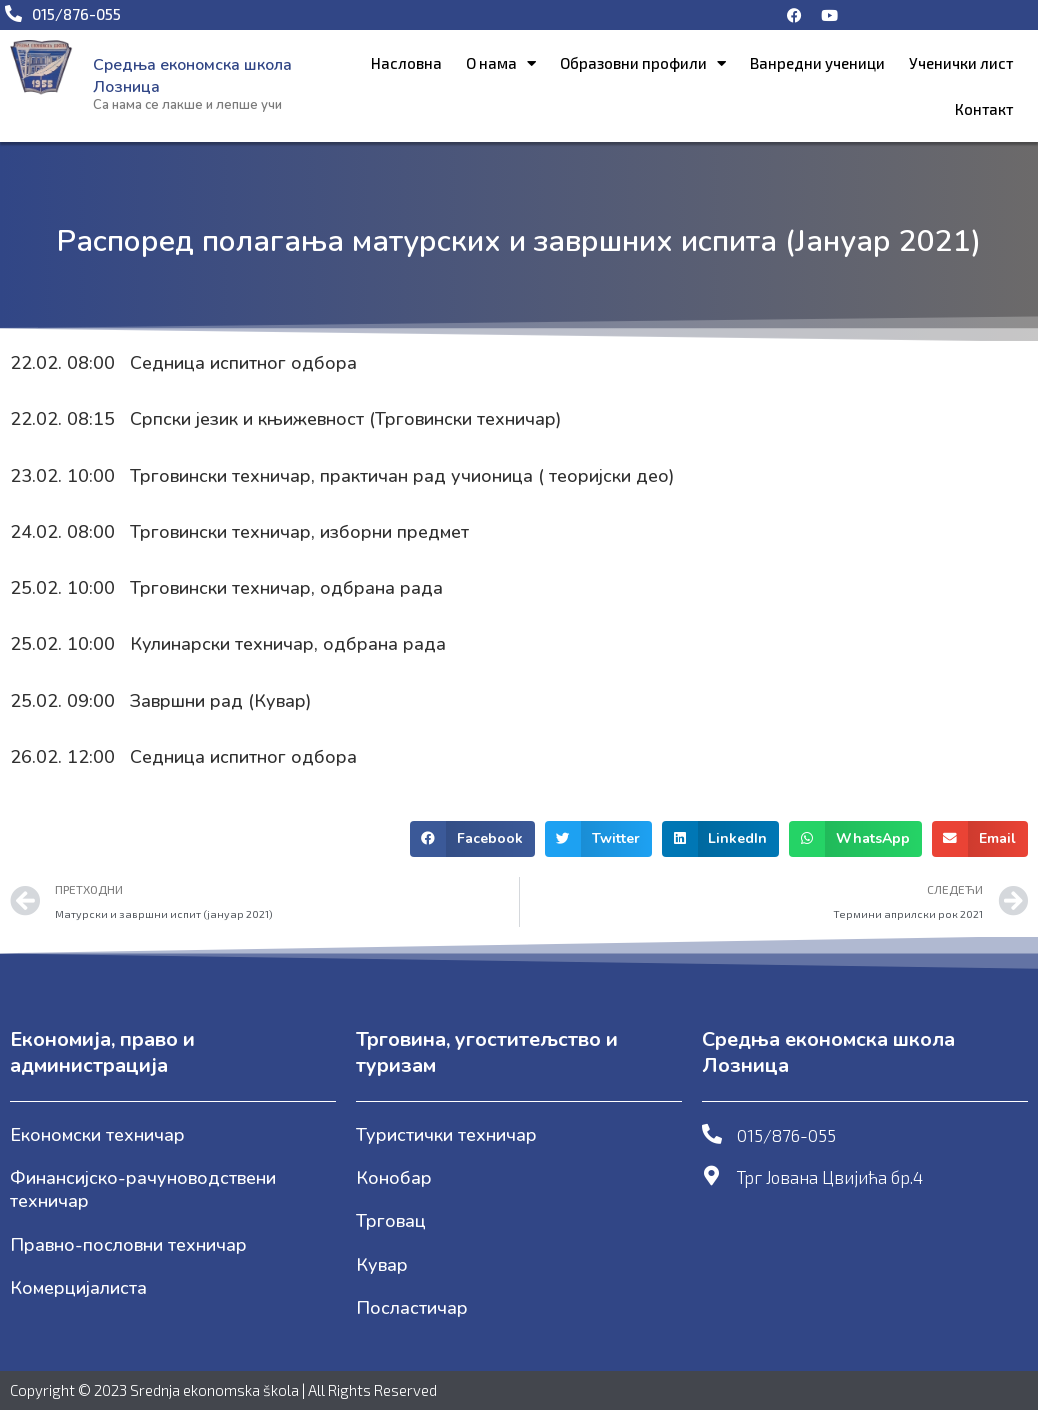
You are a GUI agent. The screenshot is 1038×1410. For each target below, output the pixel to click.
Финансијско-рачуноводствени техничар (143, 1189)
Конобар (394, 1178)
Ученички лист (961, 63)
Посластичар (412, 1308)
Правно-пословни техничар (128, 1245)
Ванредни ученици (817, 63)
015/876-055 (786, 1135)
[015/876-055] (712, 1134)
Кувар (382, 1265)
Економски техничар (97, 1135)
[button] (472, 839)
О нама (501, 63)
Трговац (391, 1221)
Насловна (406, 63)
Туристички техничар (446, 1135)
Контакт (984, 109)
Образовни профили (643, 63)
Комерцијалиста (78, 1288)
